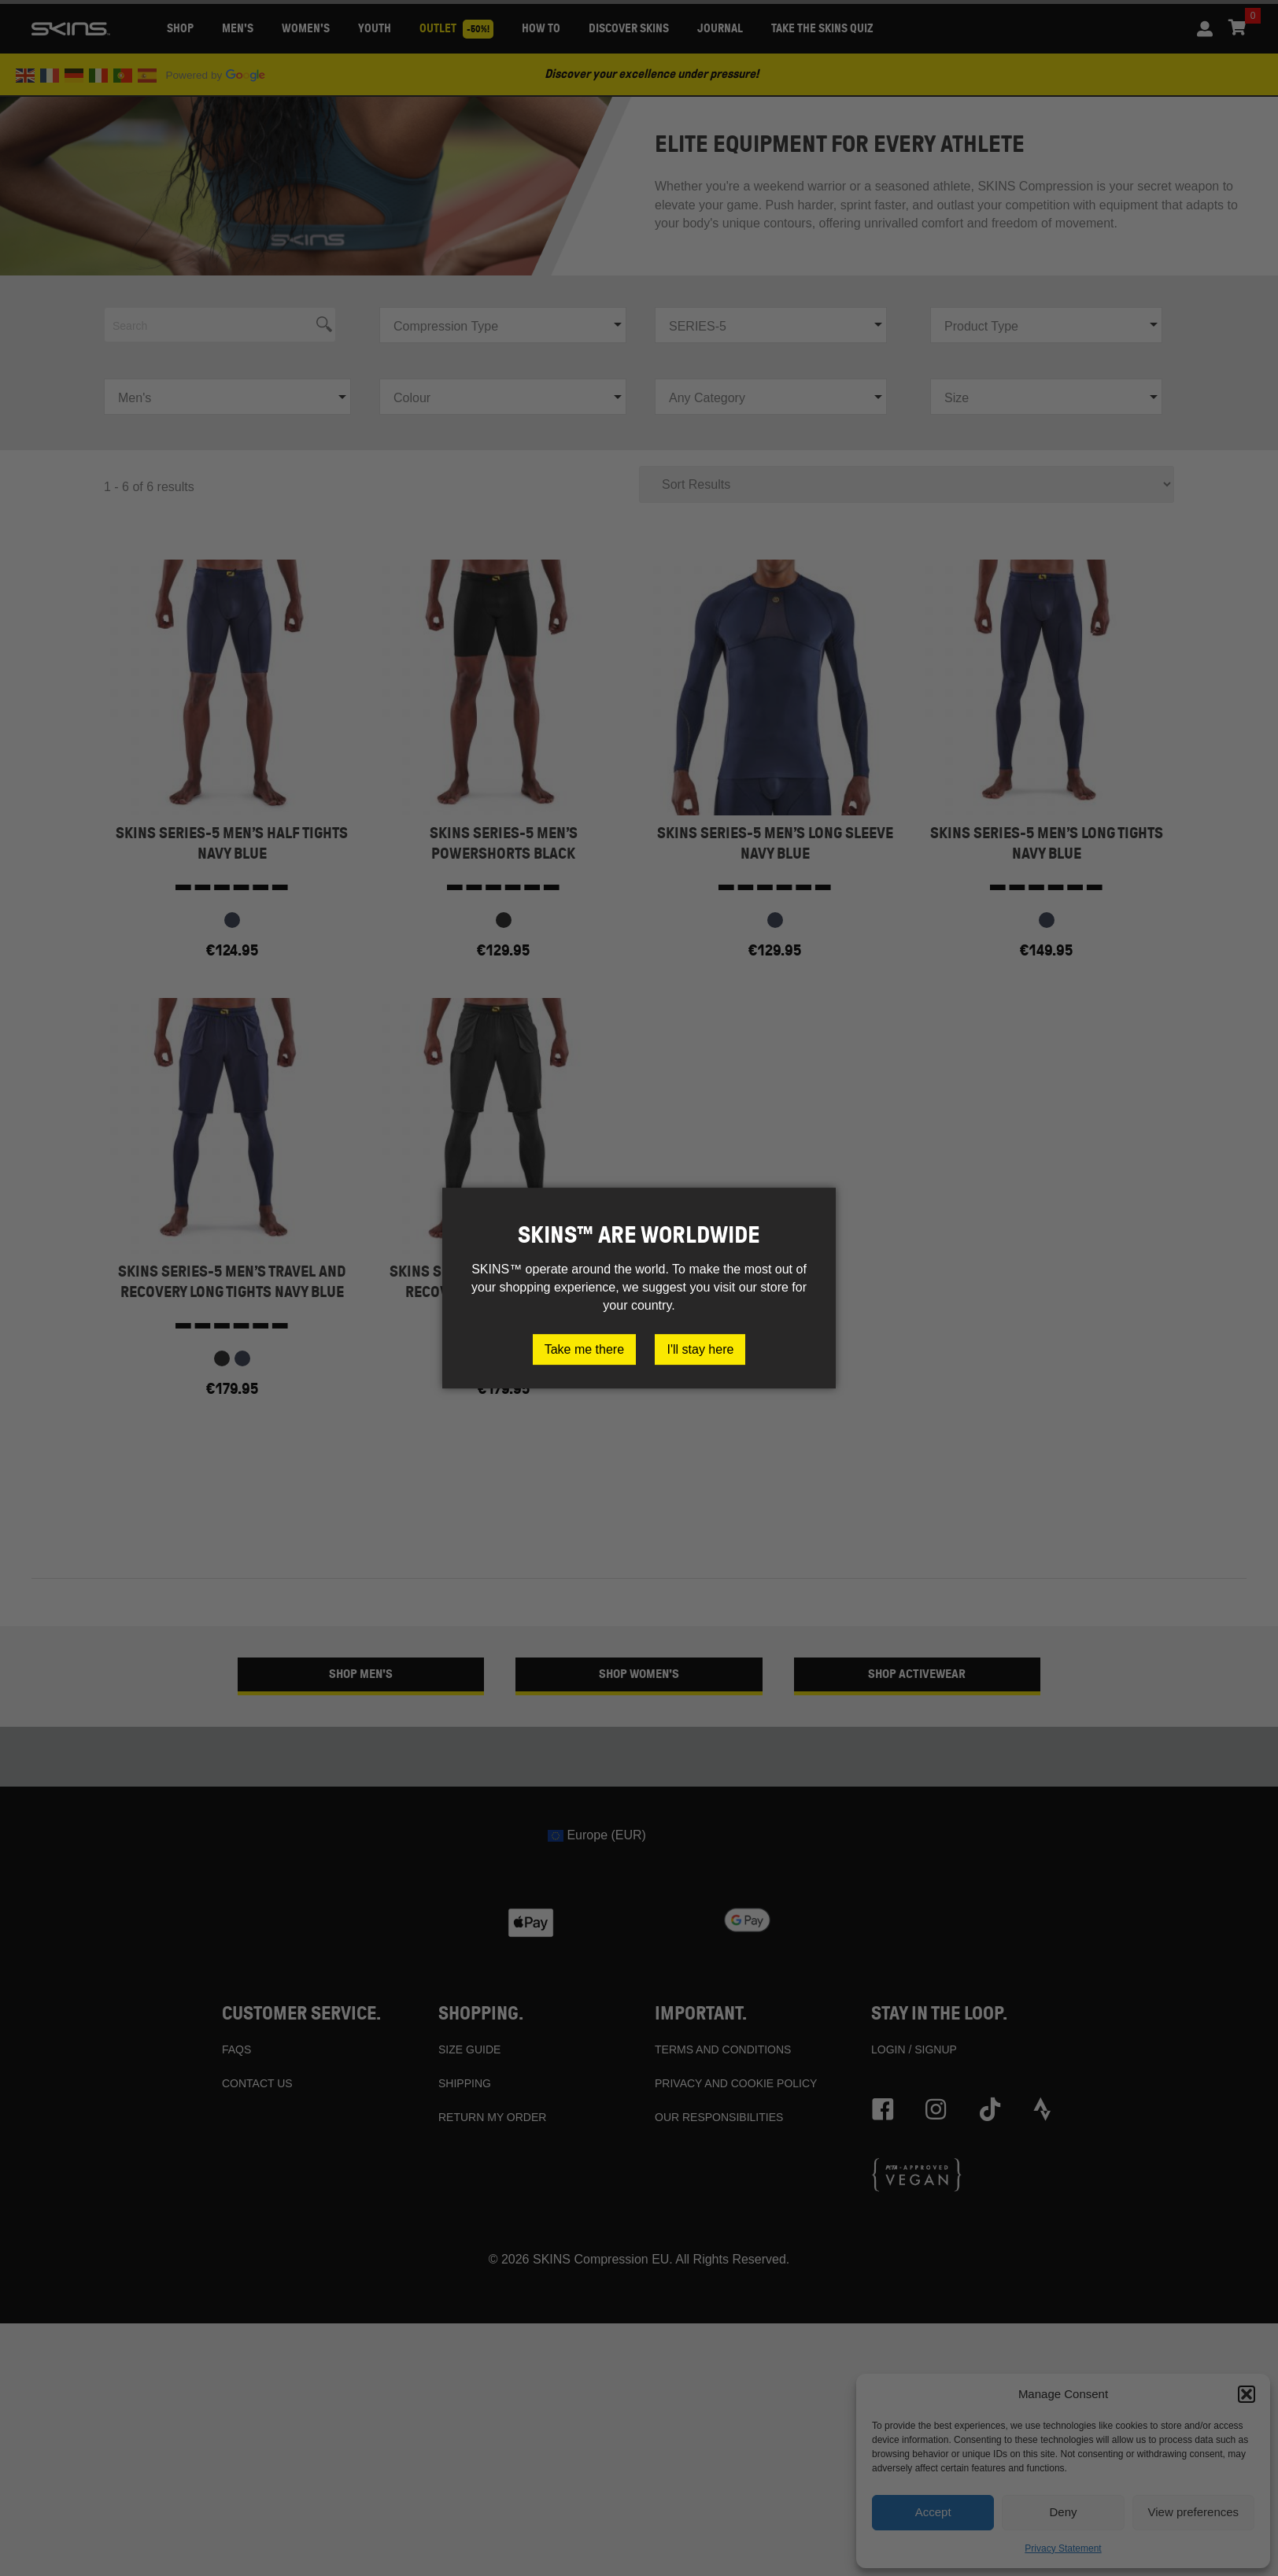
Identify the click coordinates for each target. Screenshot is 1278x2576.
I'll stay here (700, 1349)
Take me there (584, 1349)
